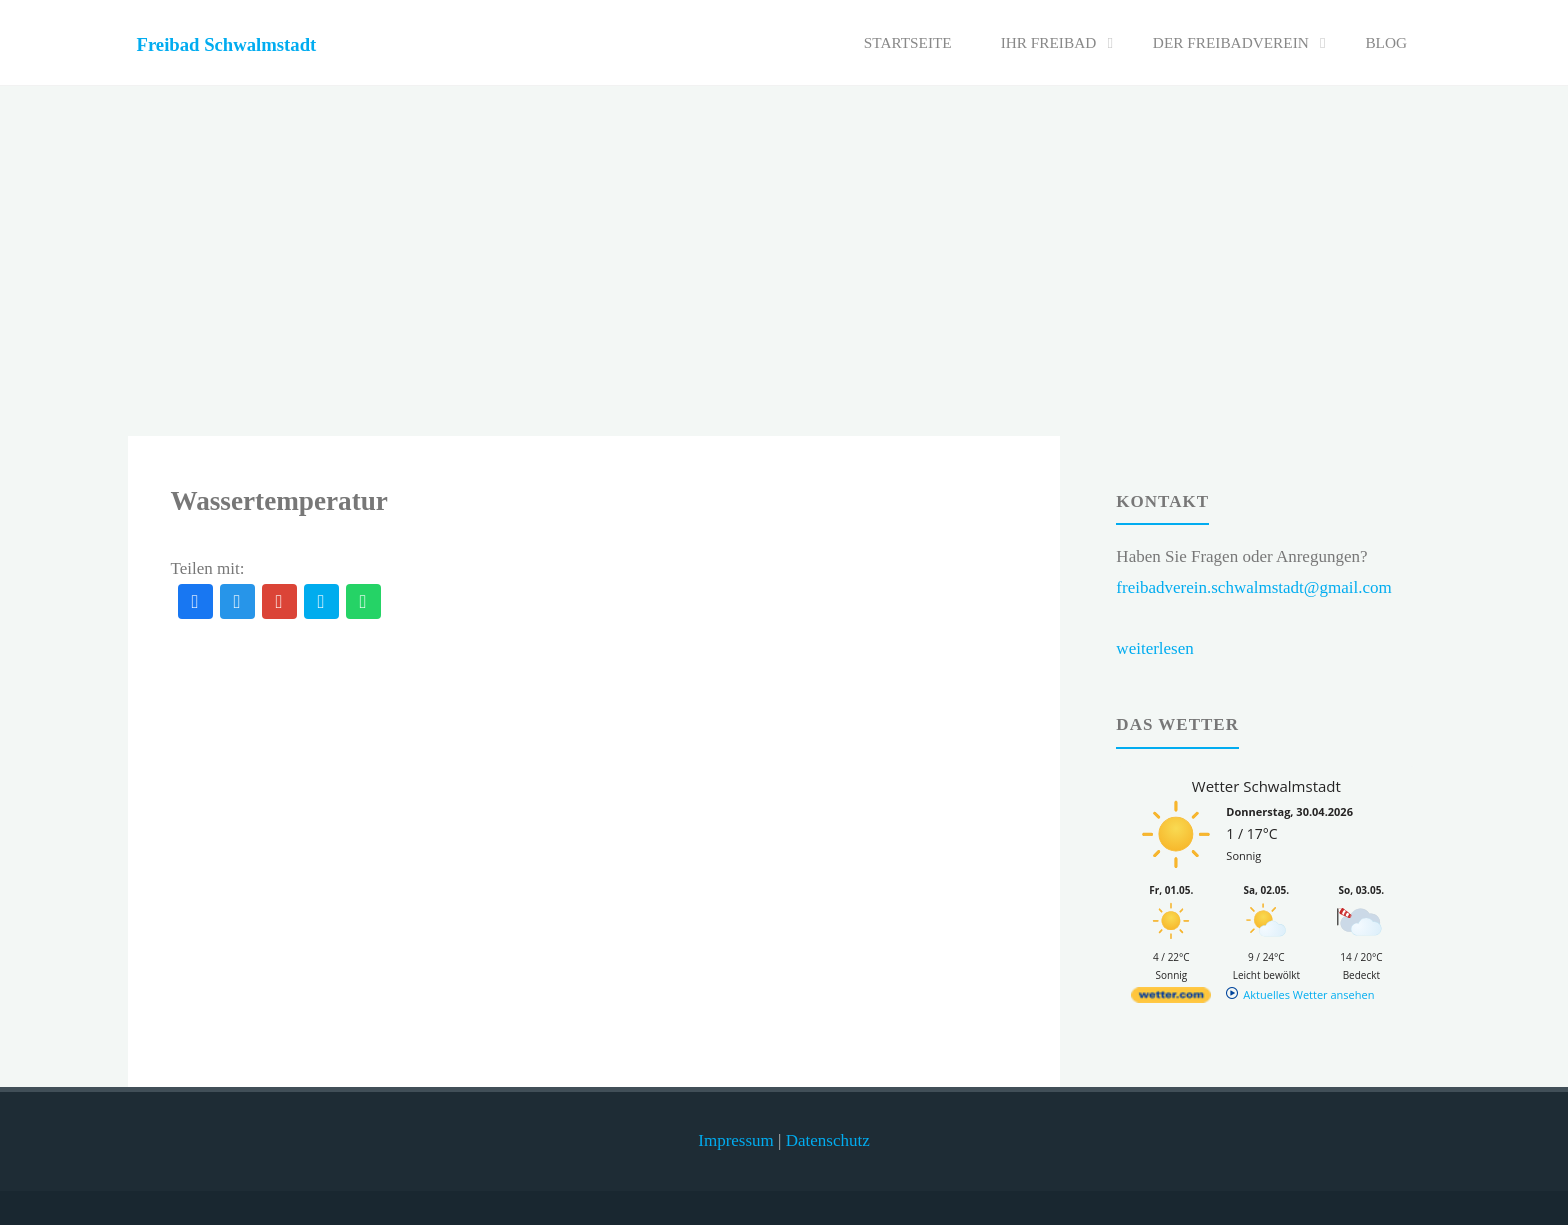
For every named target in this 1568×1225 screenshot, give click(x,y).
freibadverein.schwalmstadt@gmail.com (1253, 587)
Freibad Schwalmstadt (227, 44)
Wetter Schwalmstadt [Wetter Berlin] (1266, 786)
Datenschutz (828, 1140)
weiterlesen (1154, 648)
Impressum (736, 1140)
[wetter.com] (1171, 998)
